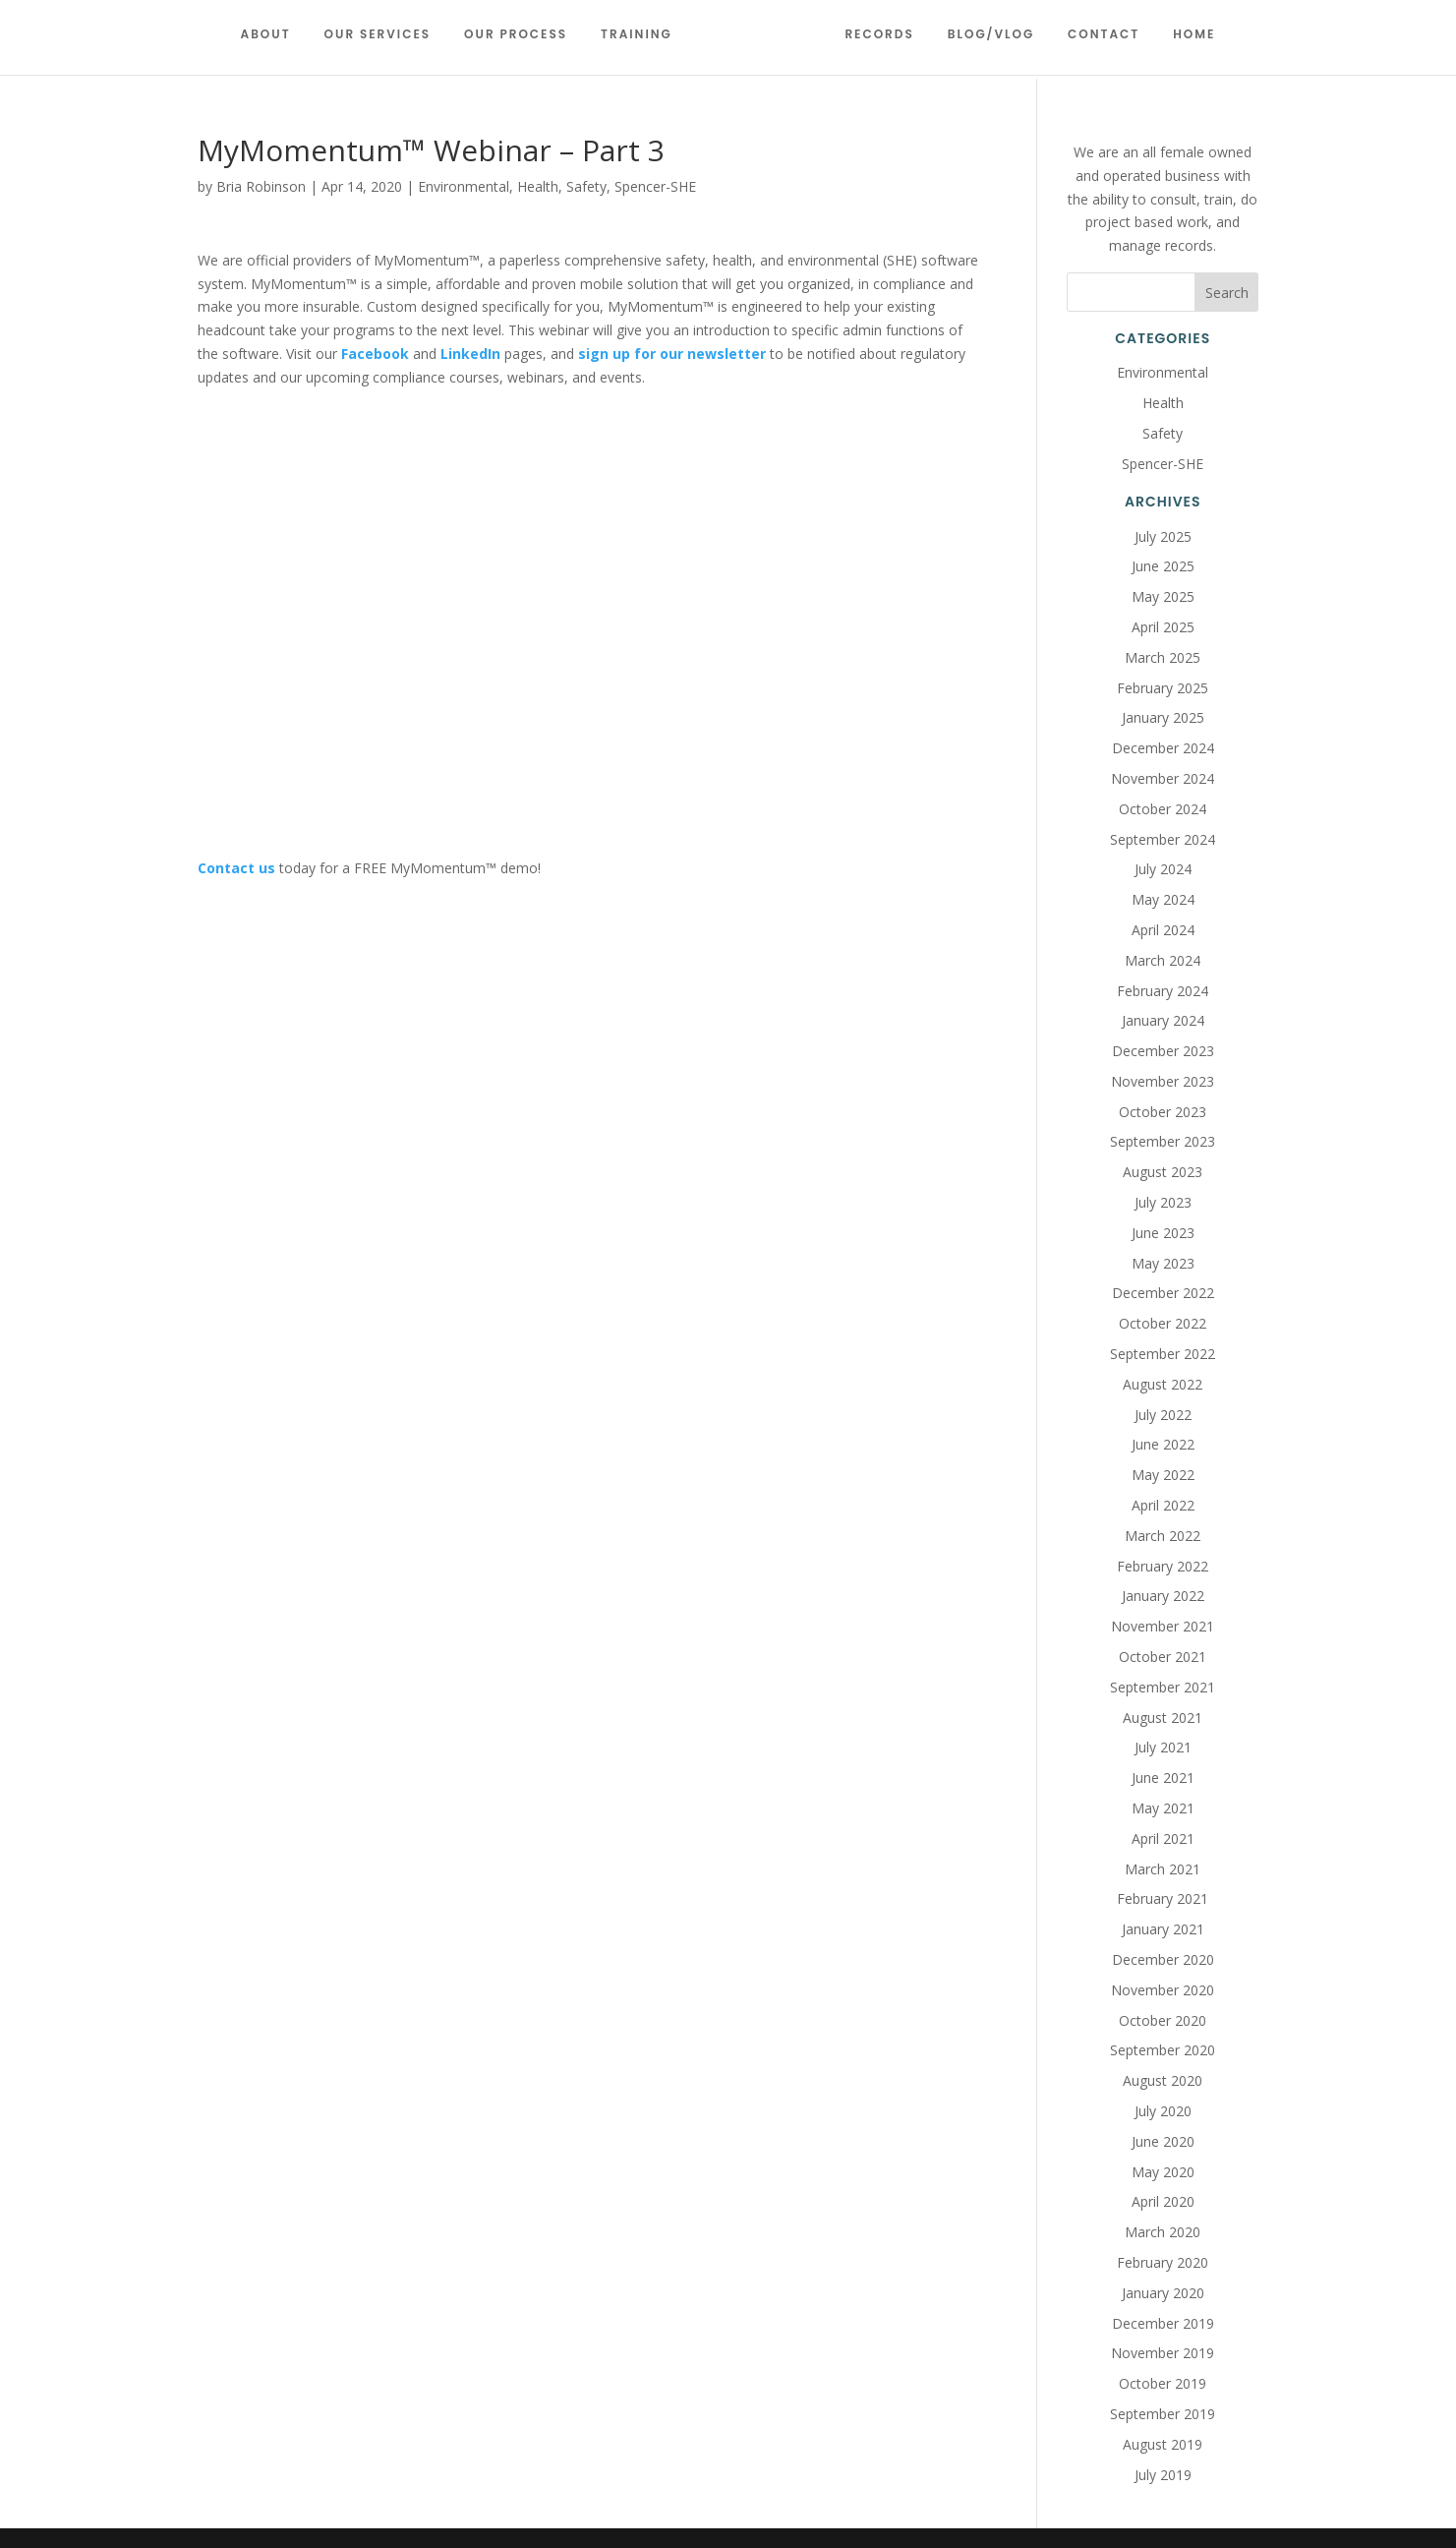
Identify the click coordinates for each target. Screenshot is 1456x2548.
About (273, 41)
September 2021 (1162, 1687)
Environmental (463, 186)
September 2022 (1162, 1353)
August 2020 (1162, 2080)
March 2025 (1162, 657)
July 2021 (1163, 1747)
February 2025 (1162, 688)
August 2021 (1162, 1717)
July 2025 (1163, 536)
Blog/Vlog (983, 41)
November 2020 (1162, 1990)
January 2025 (1163, 717)
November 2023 (1162, 1081)
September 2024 (1162, 839)
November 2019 (1162, 2352)
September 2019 (1162, 2413)
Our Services (384, 41)
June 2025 (1163, 566)
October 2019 (1162, 2383)
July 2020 (1163, 2111)
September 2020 (1162, 2050)
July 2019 (1163, 2474)
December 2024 (1163, 748)
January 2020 (1163, 2292)
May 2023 (1163, 1263)
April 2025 (1163, 627)
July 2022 (1163, 1414)
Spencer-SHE (655, 186)
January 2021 (1163, 1929)
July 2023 (1163, 1202)
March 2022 (1162, 1535)
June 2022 (1163, 1444)
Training (644, 41)
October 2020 (1162, 2020)
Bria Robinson (261, 186)
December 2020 (1163, 1959)
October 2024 (1162, 809)
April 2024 (1163, 929)
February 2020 (1162, 2262)
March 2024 (1162, 960)
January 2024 (1163, 1020)
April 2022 (1163, 1505)
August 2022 (1162, 1384)
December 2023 (1163, 1050)
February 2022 (1162, 1566)
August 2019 (1162, 2444)
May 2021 (1163, 1808)
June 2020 (1163, 2141)
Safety (586, 186)
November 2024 (1162, 778)
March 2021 (1162, 1869)
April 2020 (1163, 2201)
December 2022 (1163, 1292)
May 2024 (1163, 899)
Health (537, 186)
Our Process (523, 41)
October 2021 (1162, 1656)
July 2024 (1163, 868)
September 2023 (1162, 1141)
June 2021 (1163, 1777)
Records (872, 41)
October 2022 (1162, 1323)
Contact (1096, 41)
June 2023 (1163, 1232)
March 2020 (1162, 2231)
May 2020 (1163, 2172)
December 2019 (1163, 2323)
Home (1187, 41)
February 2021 (1162, 1898)
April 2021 (1163, 1838)
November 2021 (1162, 1626)
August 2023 (1162, 1171)
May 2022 (1163, 1474)
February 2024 (1162, 990)
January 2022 (1163, 1595)
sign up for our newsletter (672, 353)
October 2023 (1162, 1111)
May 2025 (1163, 596)
